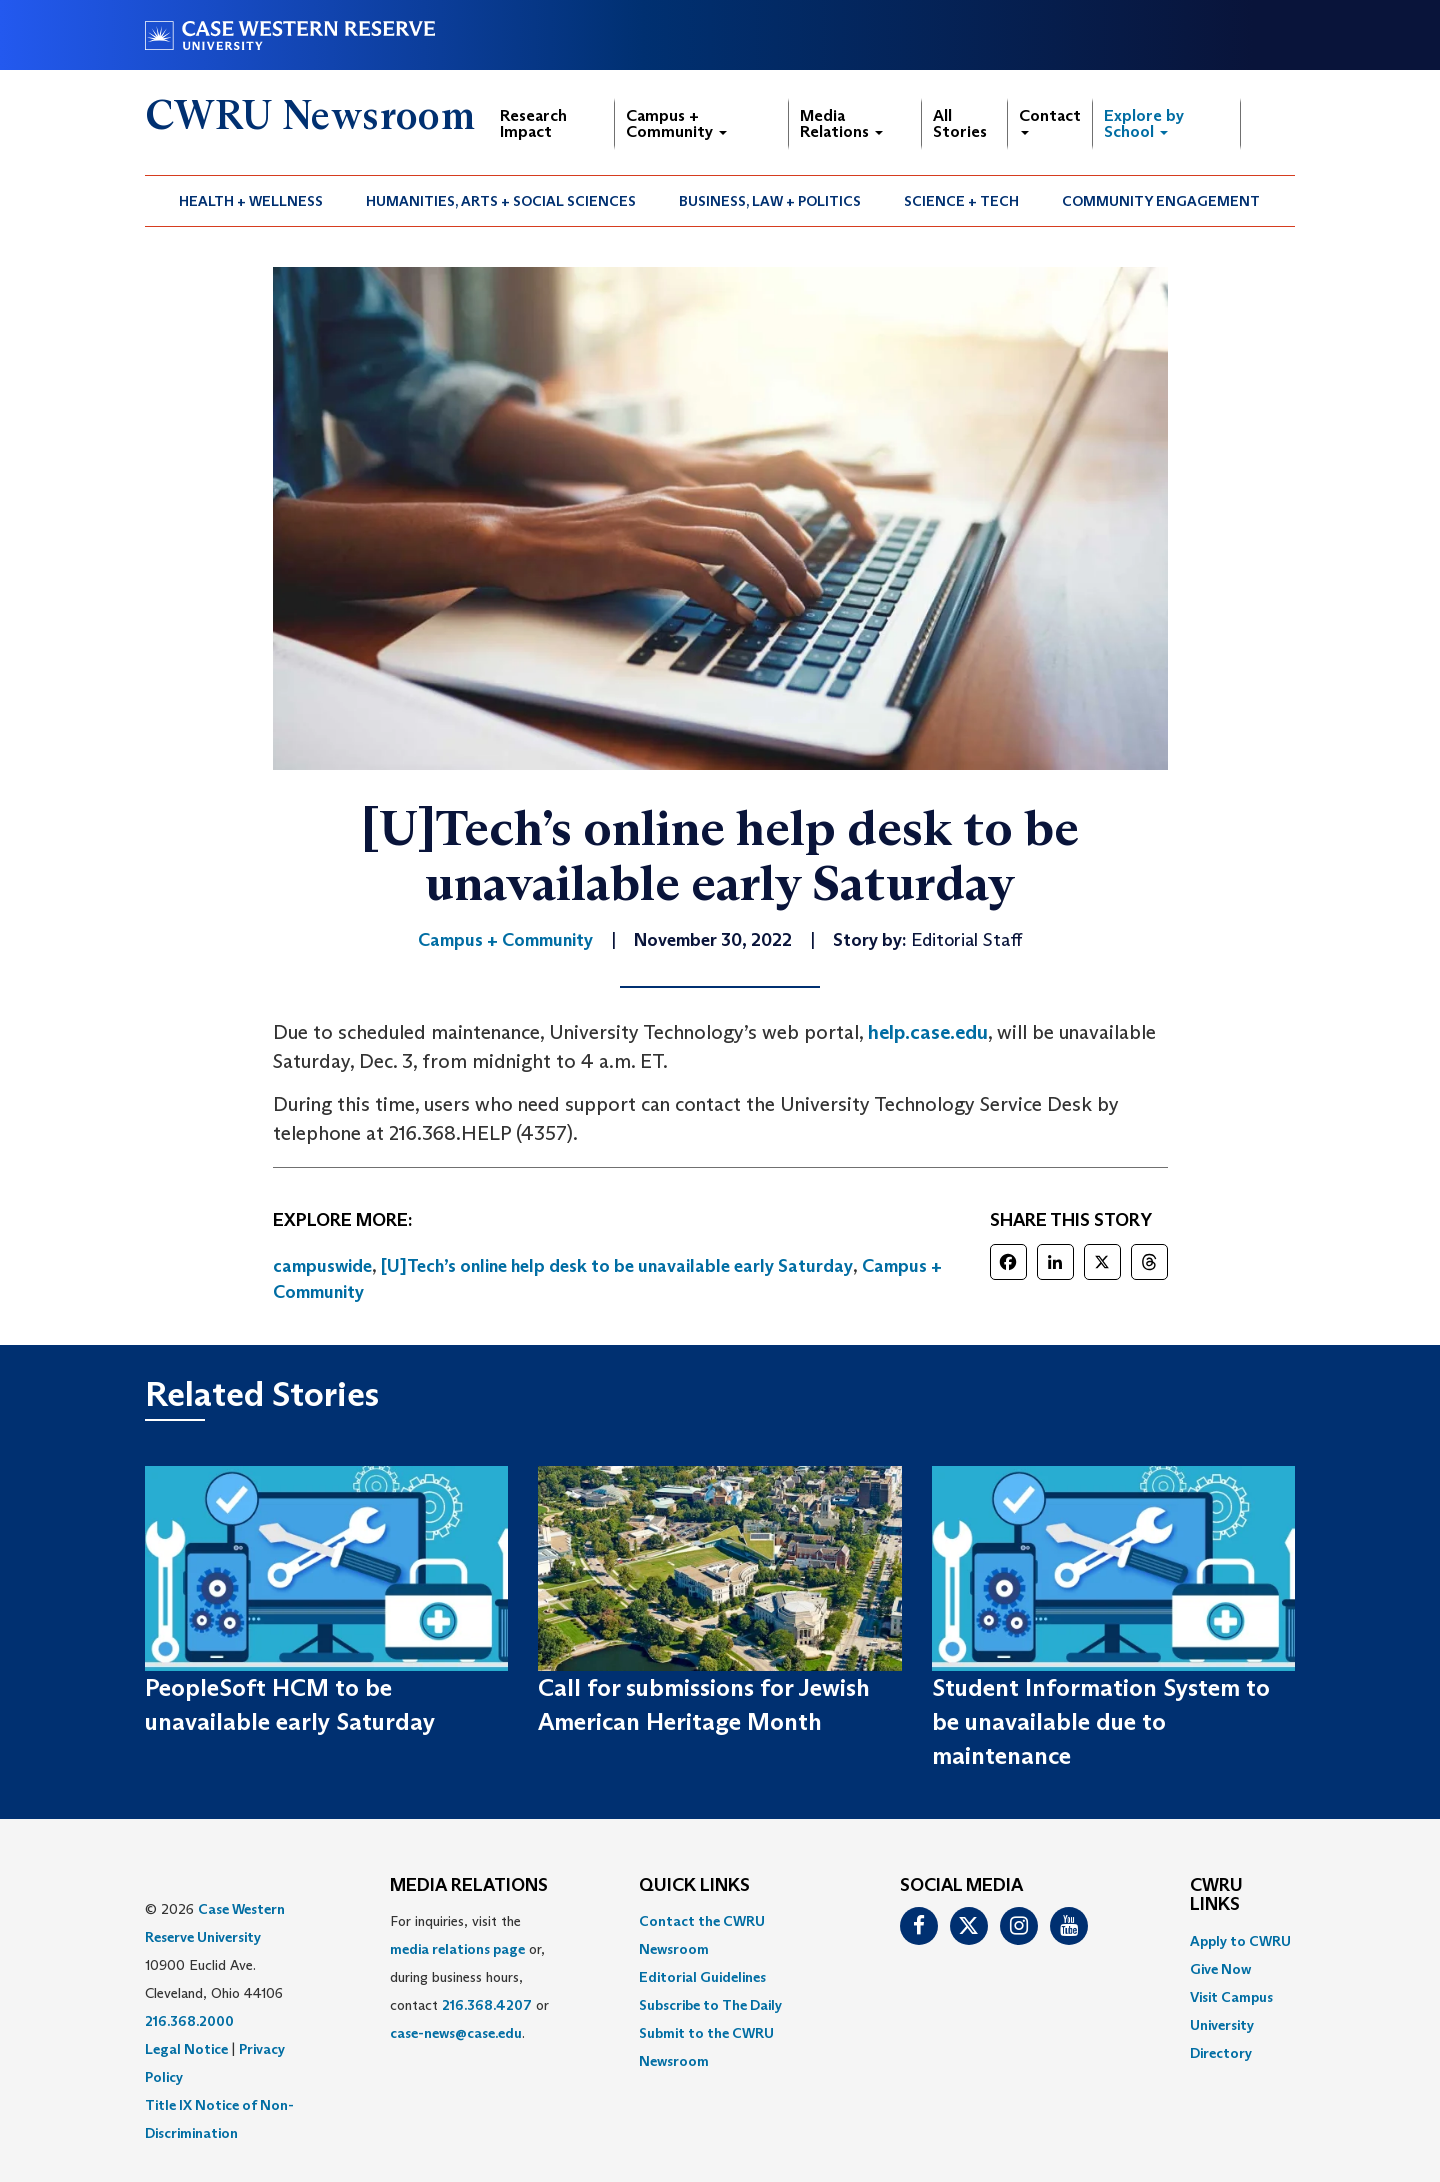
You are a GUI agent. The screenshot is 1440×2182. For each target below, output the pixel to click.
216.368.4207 (487, 2005)
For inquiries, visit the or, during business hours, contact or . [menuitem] (469, 1977)
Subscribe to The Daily (710, 2005)
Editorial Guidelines (702, 1977)
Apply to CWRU (1240, 1941)
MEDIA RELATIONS (469, 1886)
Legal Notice (186, 2049)
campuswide (322, 1266)
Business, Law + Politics (770, 201)
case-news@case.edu (456, 2033)
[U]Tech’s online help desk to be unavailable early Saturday (617, 1266)
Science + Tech (961, 201)
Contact (1050, 120)
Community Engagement (1161, 201)
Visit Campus (1231, 1997)
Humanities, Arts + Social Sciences (501, 201)
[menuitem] (251, 201)
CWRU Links (1216, 1896)
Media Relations (841, 123)
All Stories (960, 123)
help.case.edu (928, 1032)
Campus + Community (676, 123)
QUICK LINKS (694, 1886)
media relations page (457, 1949)
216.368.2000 (189, 2021)
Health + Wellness (251, 201)
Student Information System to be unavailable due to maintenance (1101, 1722)
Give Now (1220, 1969)
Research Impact (533, 123)
